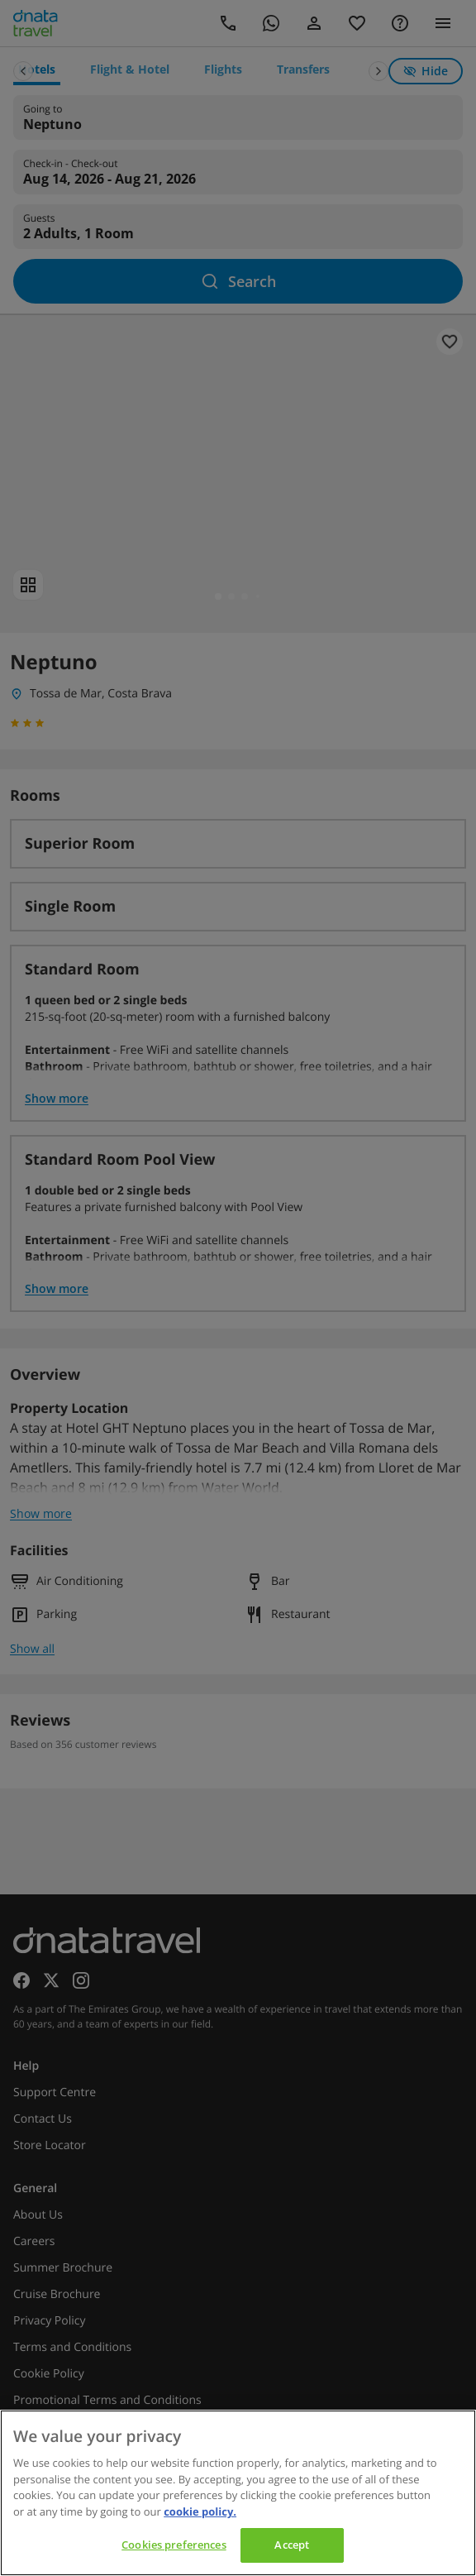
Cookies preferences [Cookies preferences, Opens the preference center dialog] (173, 2544)
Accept (291, 2544)
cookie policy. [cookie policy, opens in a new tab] (200, 2511)
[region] (238, 2493)
